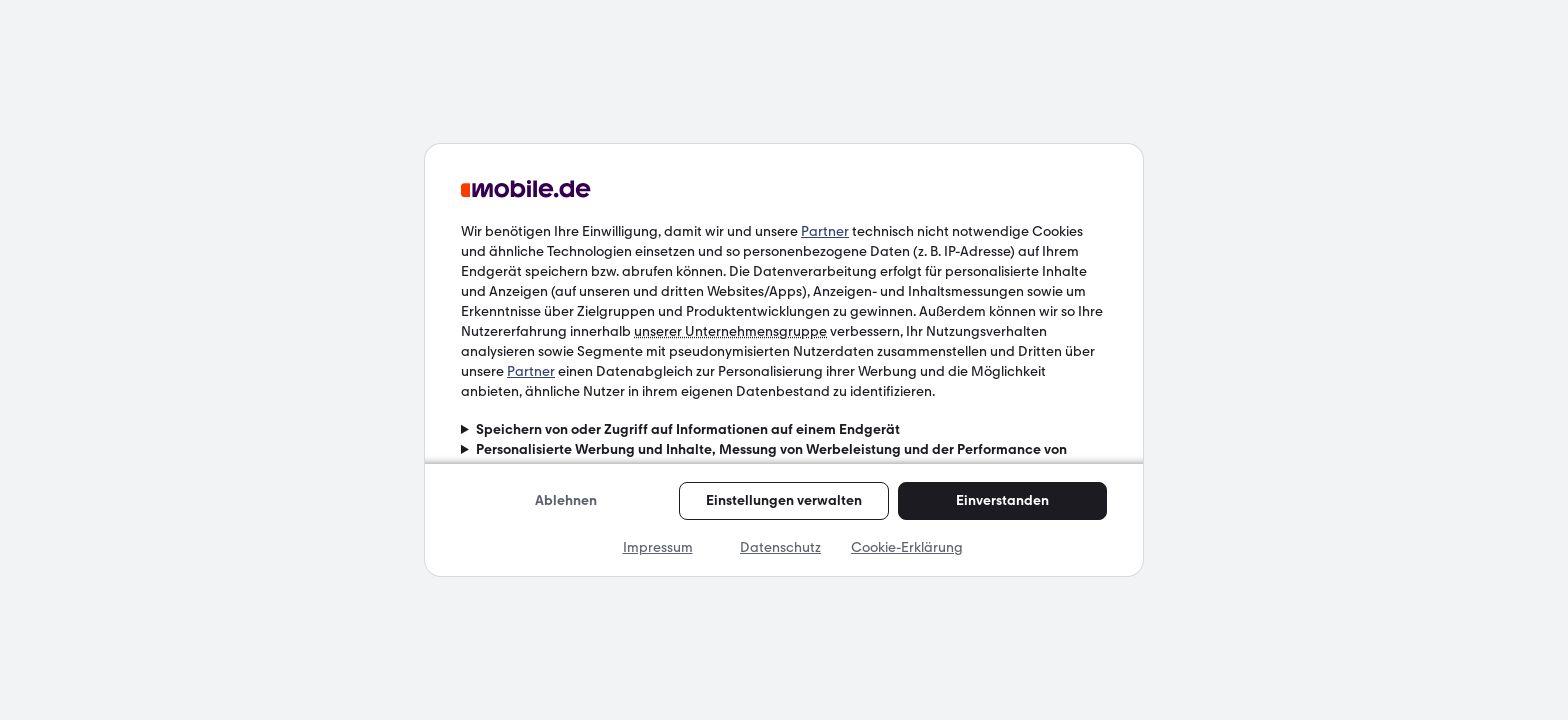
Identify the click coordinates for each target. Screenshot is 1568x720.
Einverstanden (1002, 500)
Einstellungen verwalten (784, 500)
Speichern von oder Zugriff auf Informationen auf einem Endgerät (688, 429)
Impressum (658, 547)
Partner (825, 231)
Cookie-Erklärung (907, 547)
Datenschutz (780, 547)
